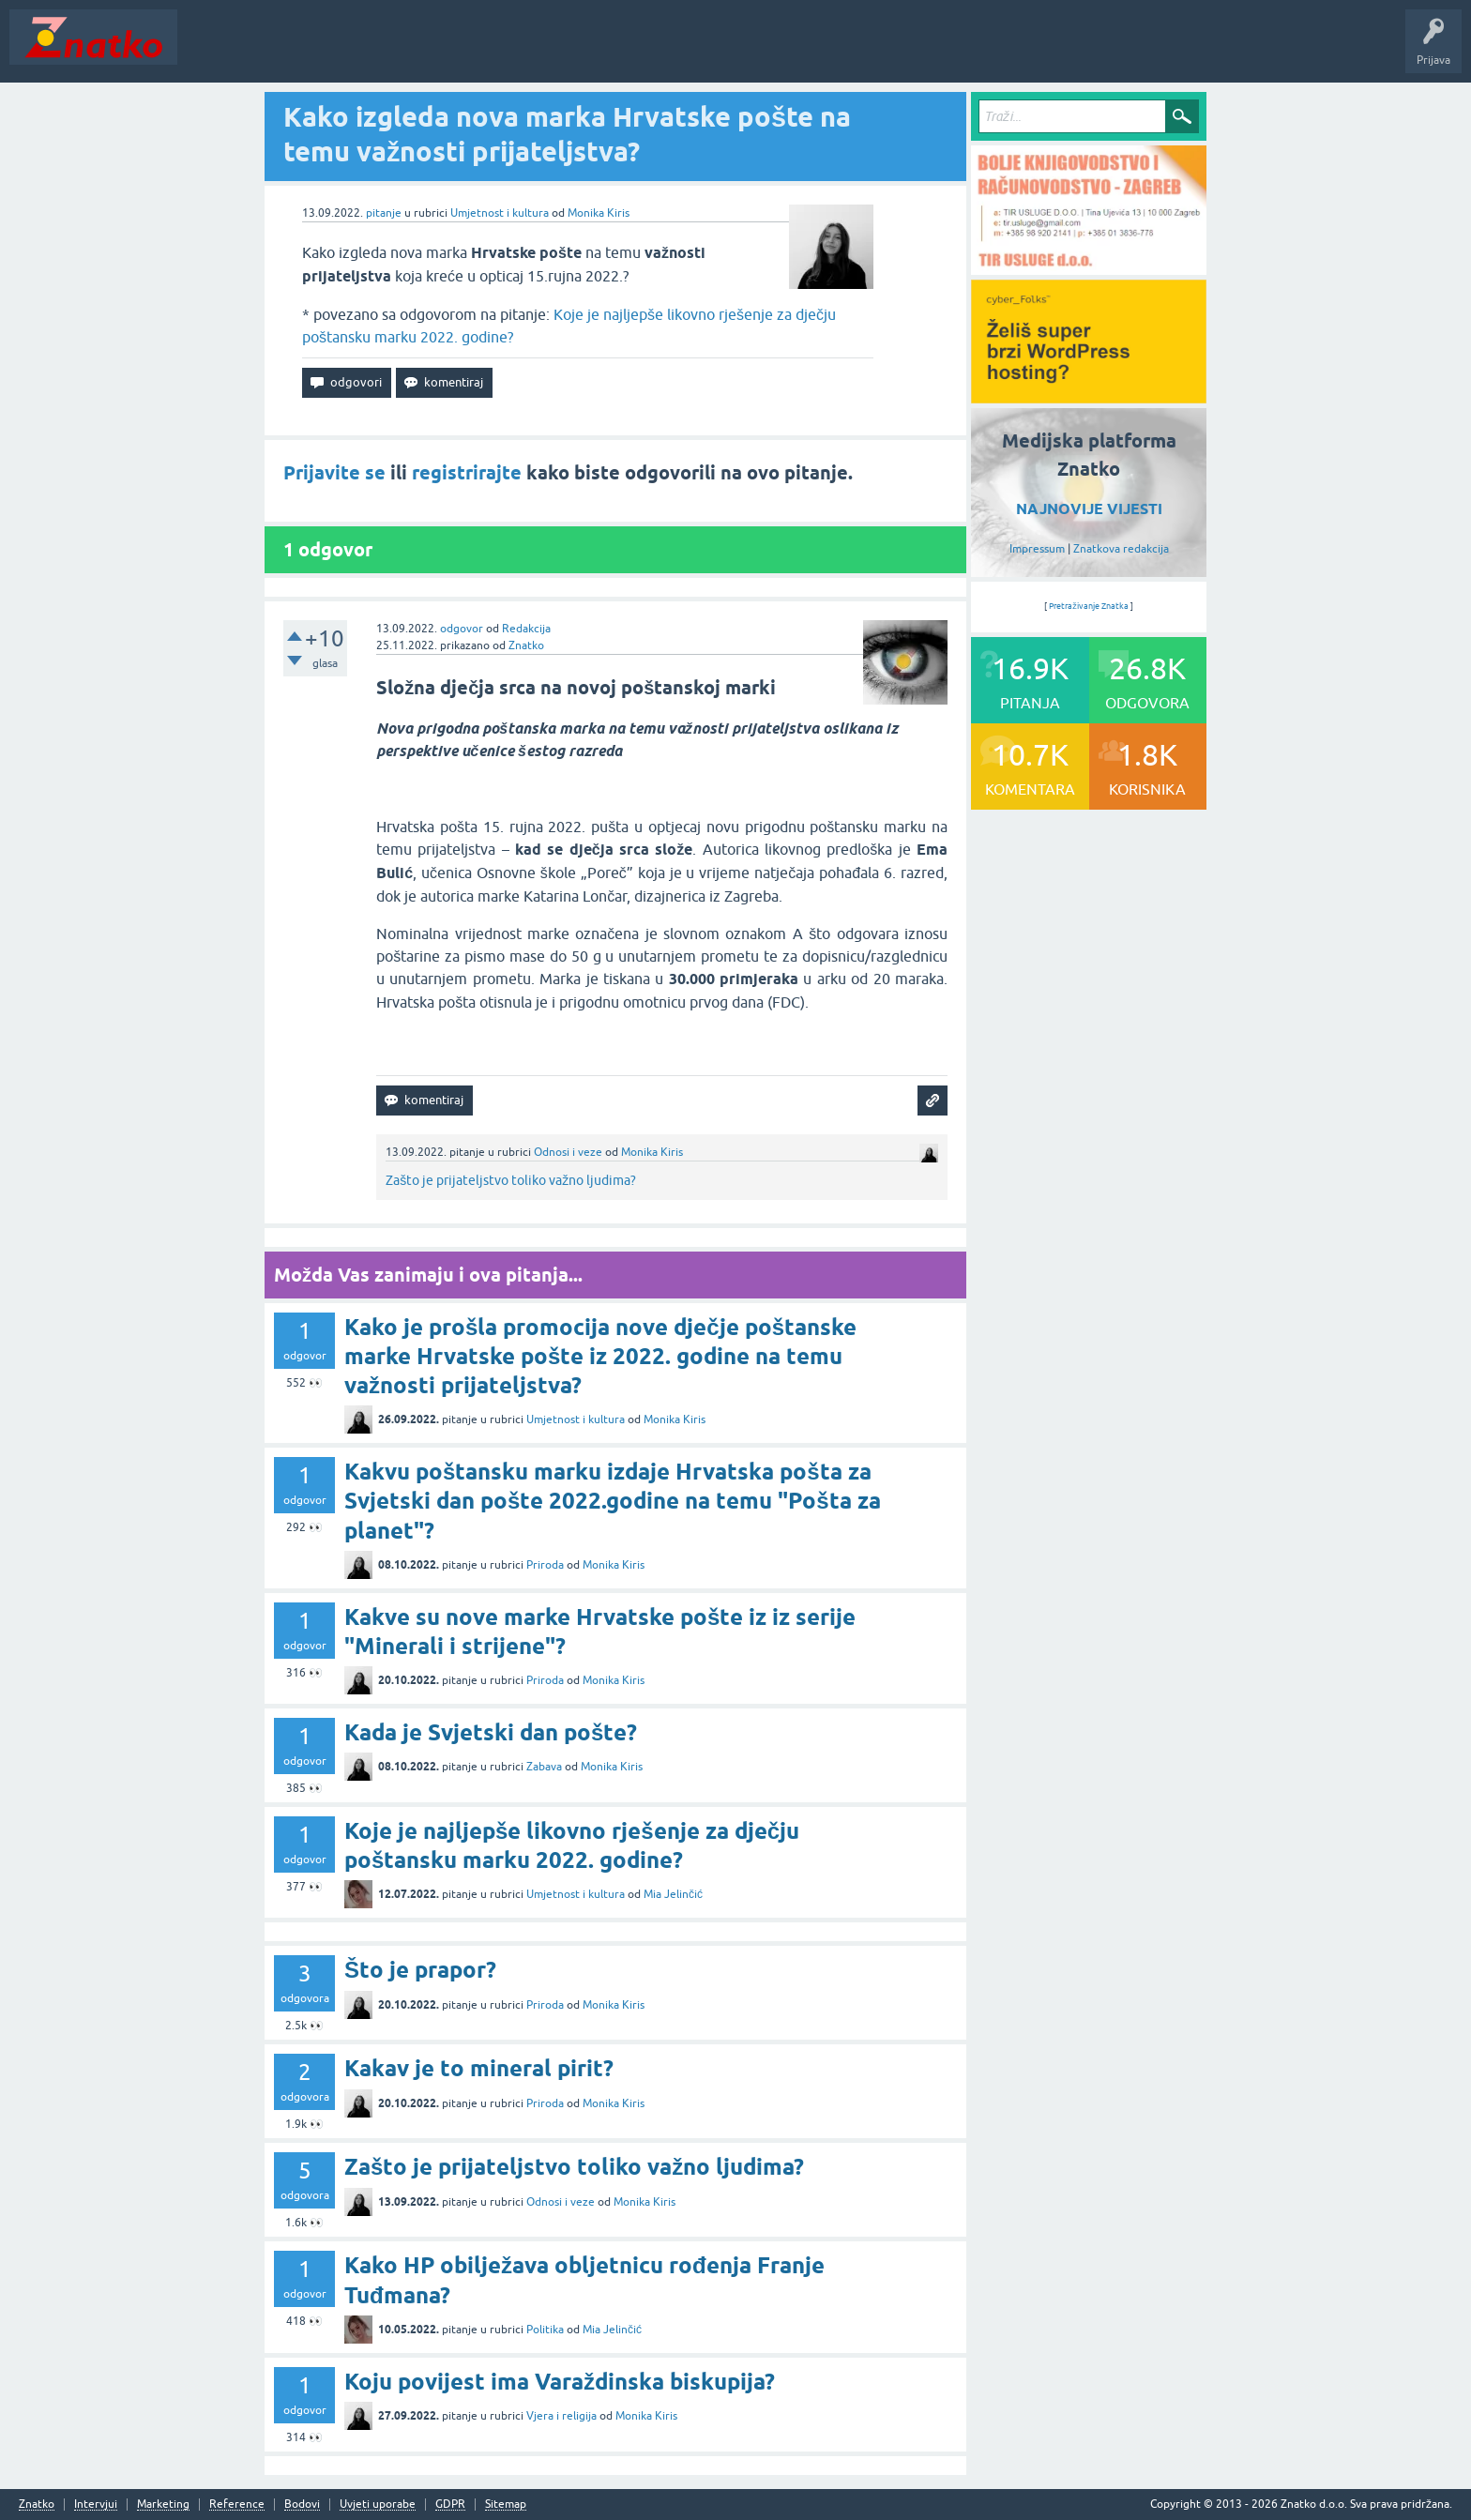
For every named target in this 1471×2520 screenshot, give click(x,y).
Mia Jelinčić (673, 1894)
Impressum (1037, 548)
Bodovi (302, 2504)
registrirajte (467, 473)
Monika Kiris (598, 213)
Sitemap (505, 2504)
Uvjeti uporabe (378, 2504)
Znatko (526, 645)
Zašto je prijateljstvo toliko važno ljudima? (511, 1180)
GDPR (450, 2504)
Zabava (544, 1766)
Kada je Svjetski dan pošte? (490, 1732)
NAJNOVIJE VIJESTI (1089, 509)
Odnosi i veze (568, 1152)
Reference (237, 2504)
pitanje (384, 213)
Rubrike (367, 50)
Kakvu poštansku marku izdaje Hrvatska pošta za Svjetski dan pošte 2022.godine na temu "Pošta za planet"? (612, 1500)
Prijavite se (334, 473)
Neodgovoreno (289, 50)
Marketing (163, 2504)
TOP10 (603, 50)
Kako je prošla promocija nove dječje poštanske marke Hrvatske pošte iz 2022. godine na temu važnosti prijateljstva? (600, 1356)
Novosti (210, 50)
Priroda (545, 1564)
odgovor (461, 628)
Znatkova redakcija (1121, 548)
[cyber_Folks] (1088, 396)
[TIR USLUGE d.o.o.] (1088, 268)
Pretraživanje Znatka (1089, 606)
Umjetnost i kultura (499, 213)
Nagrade (662, 50)
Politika (545, 2329)
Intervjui (95, 2504)
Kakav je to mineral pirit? (479, 2068)
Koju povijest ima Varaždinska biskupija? (559, 2381)
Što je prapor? (420, 1969)
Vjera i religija (561, 2415)
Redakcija (526, 628)
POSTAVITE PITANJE (462, 50)
